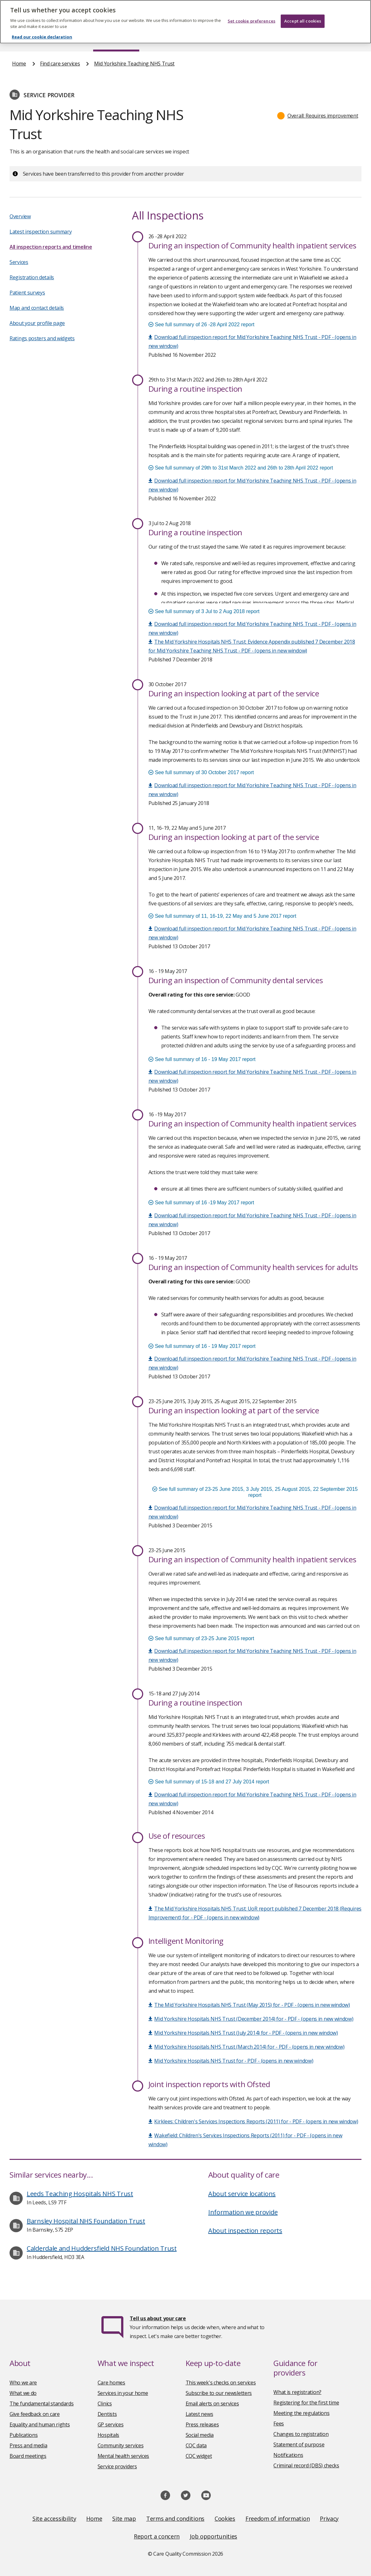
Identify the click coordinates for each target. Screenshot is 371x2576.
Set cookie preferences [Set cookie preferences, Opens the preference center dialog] (251, 13)
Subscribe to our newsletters (219, 2393)
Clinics (105, 2403)
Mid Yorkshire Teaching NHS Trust (134, 63)
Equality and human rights (40, 2424)
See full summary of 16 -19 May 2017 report (201, 1202)
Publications (212, 39)
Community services (121, 2445)
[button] (317, 116)
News (167, 39)
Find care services (116, 39)
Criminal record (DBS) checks (306, 2465)
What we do (23, 2393)
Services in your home (123, 2393)
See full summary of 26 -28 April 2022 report (201, 324)
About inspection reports (245, 2230)
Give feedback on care (35, 2413)
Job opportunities (213, 2536)
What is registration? (297, 2392)
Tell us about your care (158, 2318)
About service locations (242, 2193)
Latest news (199, 2413)
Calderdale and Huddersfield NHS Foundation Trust (102, 2248)
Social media (200, 2434)
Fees (278, 2423)
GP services (111, 2424)
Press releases (202, 2424)
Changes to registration (300, 2434)
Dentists (107, 2413)
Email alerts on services (212, 2403)
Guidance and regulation (280, 39)
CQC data (196, 2445)
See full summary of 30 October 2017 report (201, 772)
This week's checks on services (221, 2382)
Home (18, 39)
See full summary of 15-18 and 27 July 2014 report (208, 1781)
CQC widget (199, 2455)
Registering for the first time (306, 2402)
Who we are (23, 2382)
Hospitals (108, 2434)
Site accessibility (54, 2518)
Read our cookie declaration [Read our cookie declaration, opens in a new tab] (42, 28)
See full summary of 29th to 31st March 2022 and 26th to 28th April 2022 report (240, 467)
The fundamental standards (42, 2403)
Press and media (28, 2445)
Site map (124, 2518)
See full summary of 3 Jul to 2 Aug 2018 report (204, 611)
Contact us (346, 39)
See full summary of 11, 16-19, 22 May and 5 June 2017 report (222, 916)
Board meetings (28, 2455)
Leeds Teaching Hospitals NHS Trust (80, 2193)
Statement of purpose (298, 2444)
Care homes (111, 2382)
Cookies (225, 2518)
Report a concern (157, 2536)
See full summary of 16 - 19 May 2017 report (202, 1059)
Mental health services (123, 2455)
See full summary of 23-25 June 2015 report (201, 1638)
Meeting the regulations (301, 2413)
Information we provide (243, 2212)
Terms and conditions (175, 2518)
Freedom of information (277, 2518)
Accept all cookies (302, 13)
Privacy (329, 2518)
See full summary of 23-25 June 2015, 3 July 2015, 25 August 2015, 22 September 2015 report (255, 1492)
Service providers (117, 2466)
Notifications (288, 2454)
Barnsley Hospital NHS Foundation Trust (86, 2221)
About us (61, 39)
